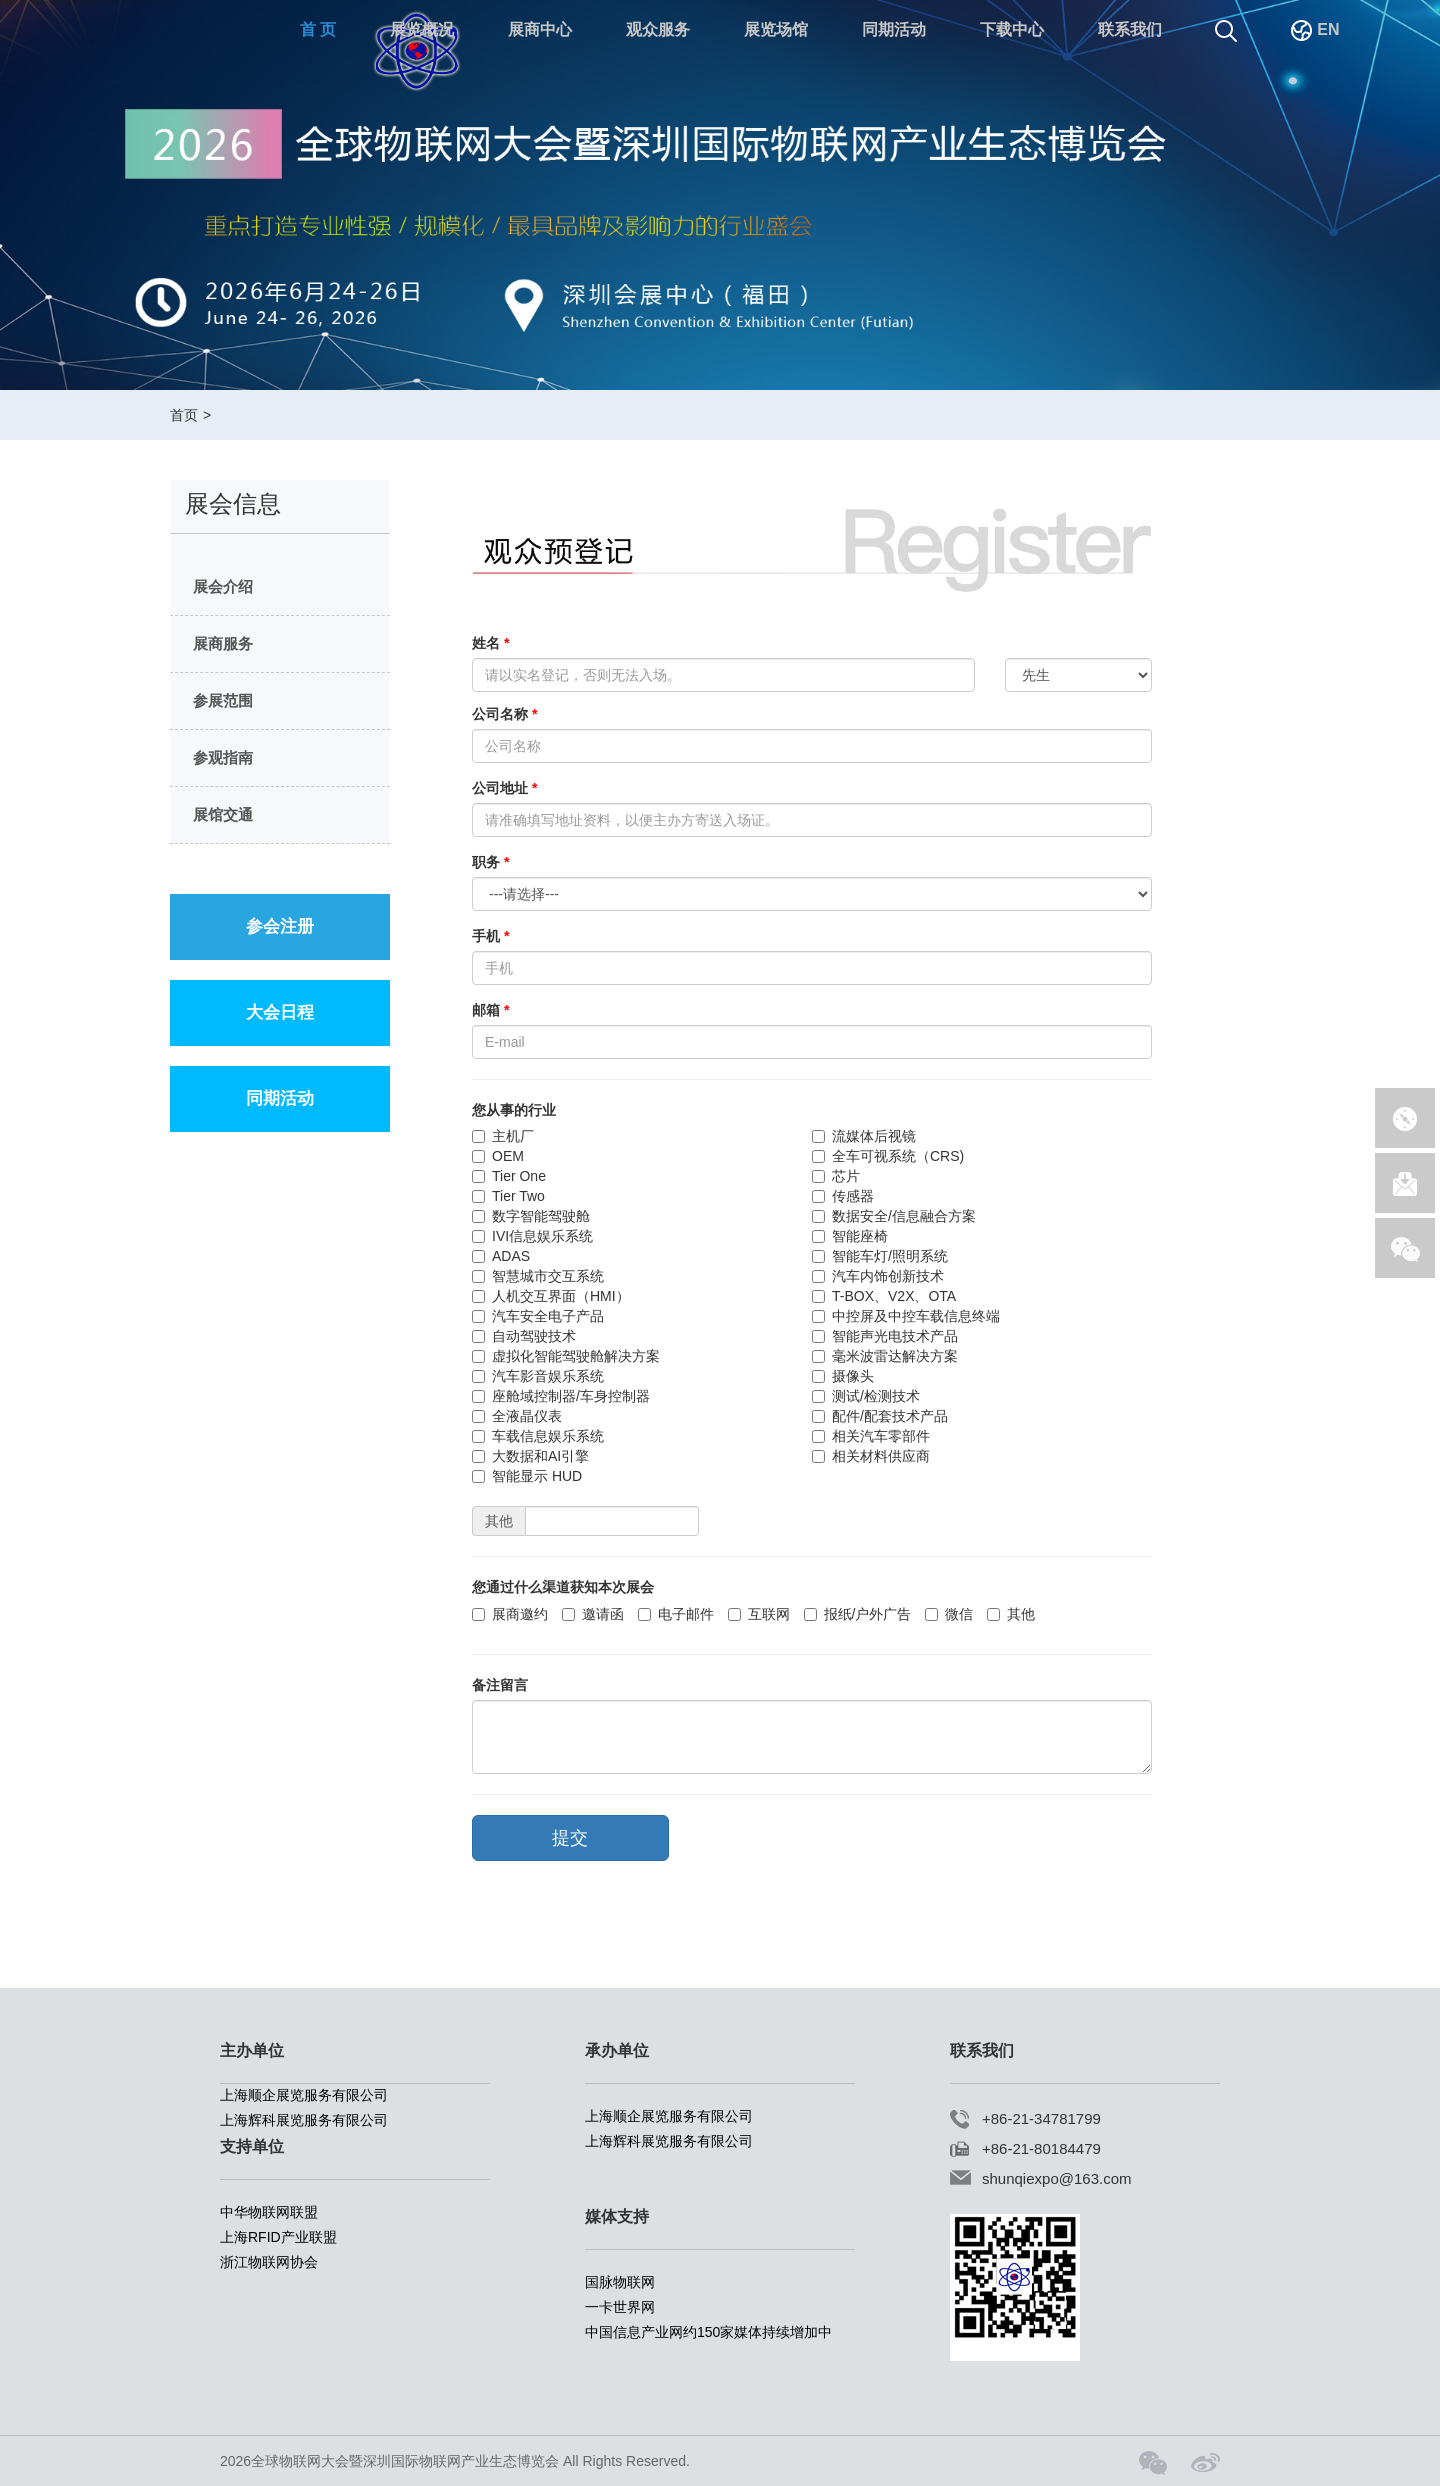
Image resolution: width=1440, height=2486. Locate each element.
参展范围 (219, 700)
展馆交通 (219, 814)
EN (1315, 29)
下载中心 (1012, 29)
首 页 (318, 29)
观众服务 (658, 29)
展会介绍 (219, 586)
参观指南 (219, 757)
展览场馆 (776, 29)
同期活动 (894, 29)
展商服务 (219, 643)
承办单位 (617, 2050)
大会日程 (280, 1012)
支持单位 (252, 2146)
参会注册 (280, 926)
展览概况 (422, 29)
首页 (184, 415)
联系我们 (1130, 29)
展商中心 (540, 29)
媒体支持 (617, 2216)
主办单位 (252, 2050)
